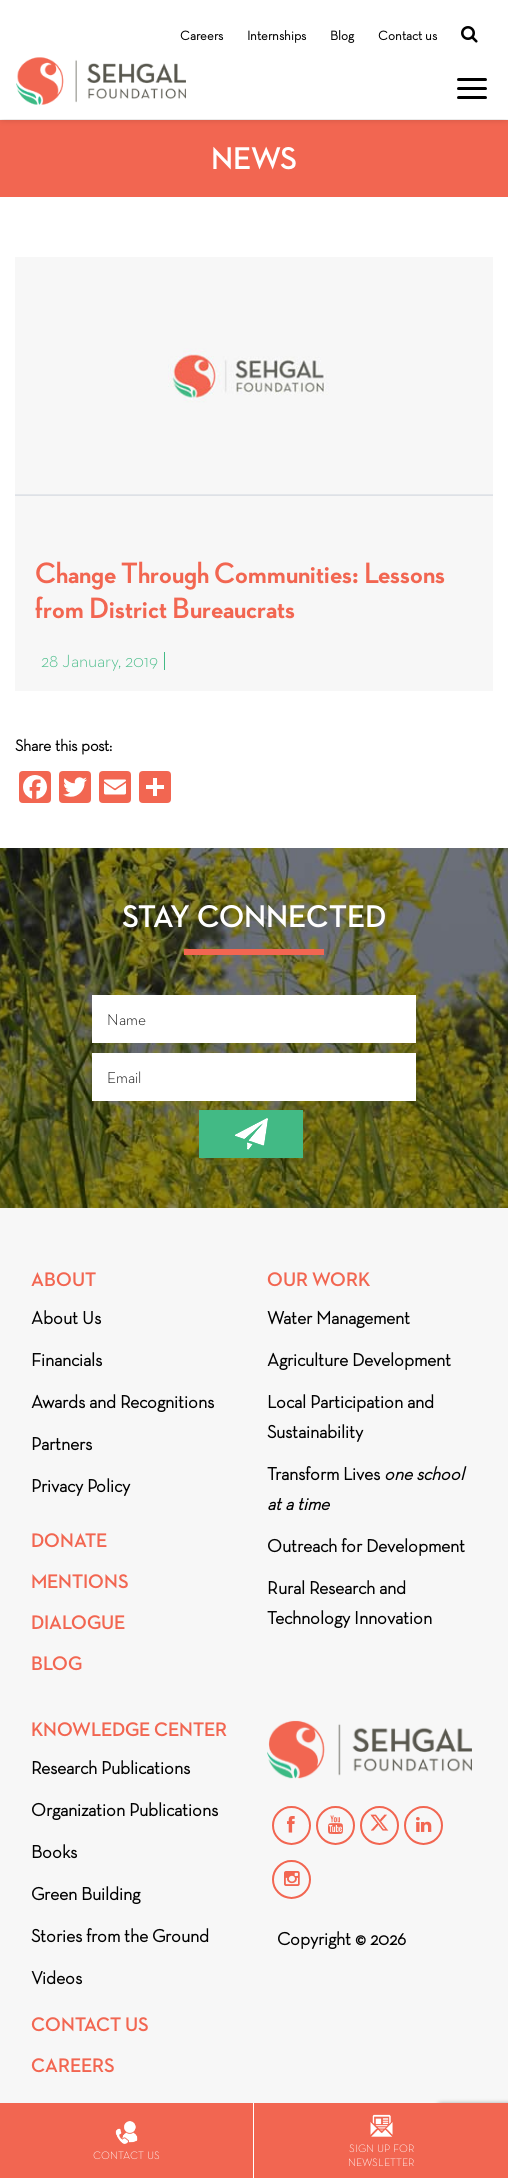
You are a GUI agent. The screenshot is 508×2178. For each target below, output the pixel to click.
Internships (276, 35)
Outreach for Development (366, 1546)
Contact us (407, 35)
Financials (66, 1360)
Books (54, 1852)
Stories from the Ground (120, 1936)
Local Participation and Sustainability (350, 1417)
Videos (56, 1978)
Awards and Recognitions (122, 1402)
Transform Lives (365, 1489)
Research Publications (110, 1768)
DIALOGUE (78, 1622)
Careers (201, 35)
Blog (342, 35)
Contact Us (90, 2024)
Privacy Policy (80, 1486)
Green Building (85, 1894)
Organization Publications (124, 1810)
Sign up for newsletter (381, 2141)
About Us (66, 1318)
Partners (61, 1444)
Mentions (80, 1581)
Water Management (338, 1318)
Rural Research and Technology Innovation (349, 1603)
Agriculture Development (359, 1360)
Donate (69, 1540)
